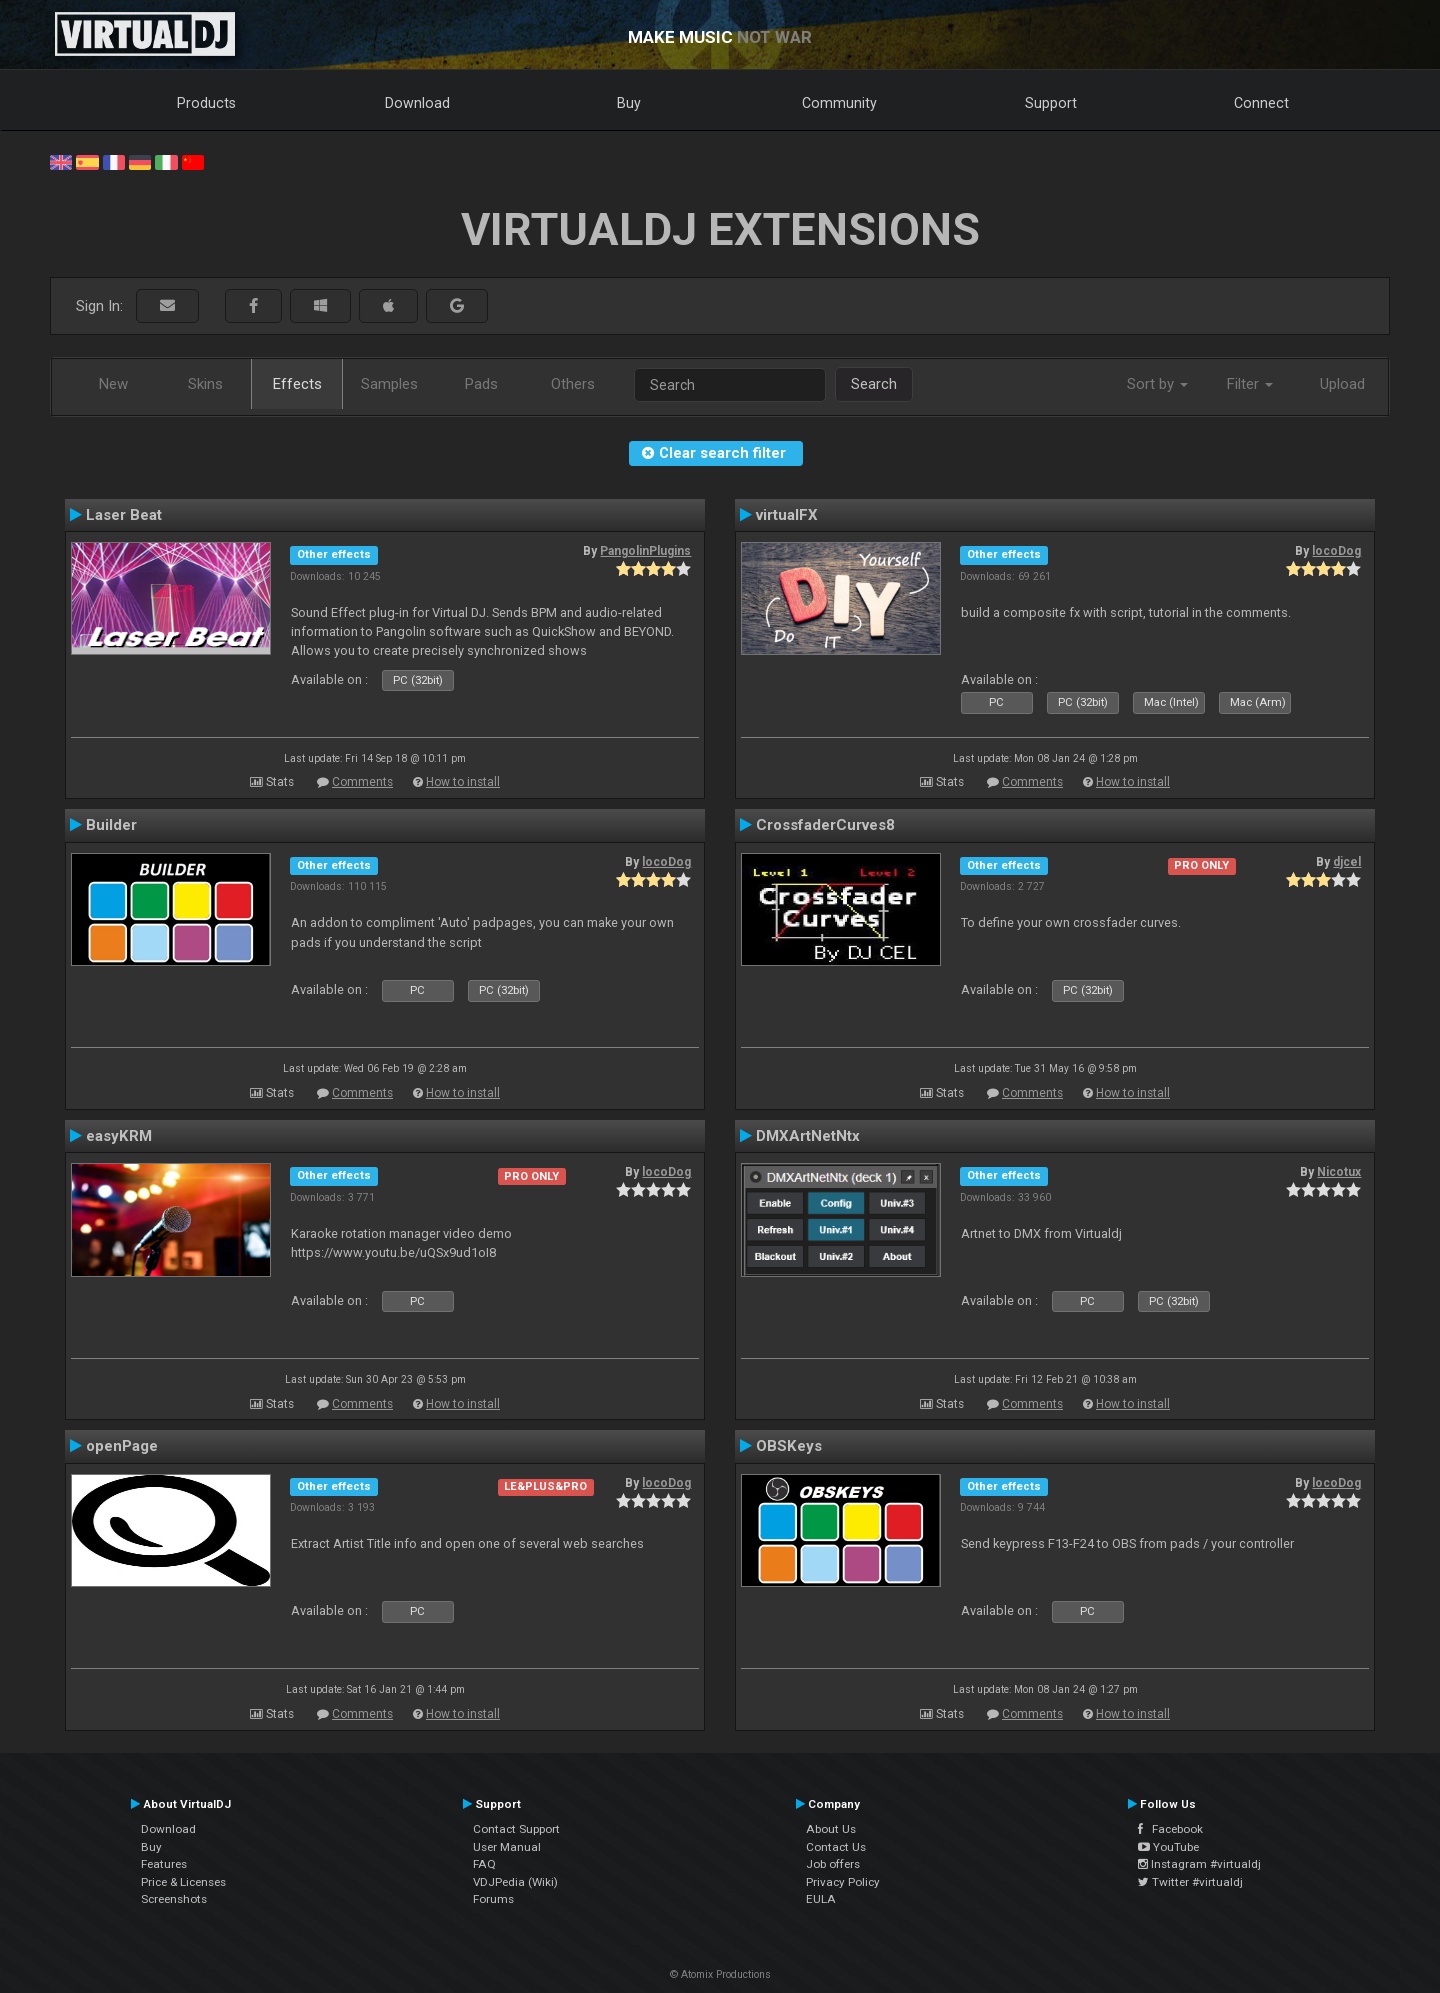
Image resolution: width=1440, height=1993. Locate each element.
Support (1051, 103)
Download (417, 103)
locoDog (1336, 551)
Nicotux (1339, 1172)
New (113, 384)
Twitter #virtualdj (1190, 1882)
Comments (362, 782)
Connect (1261, 103)
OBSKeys (789, 1446)
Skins (205, 384)
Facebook (1170, 1829)
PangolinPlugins (645, 551)
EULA (821, 1899)
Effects (297, 384)
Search (874, 384)
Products (206, 103)
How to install (463, 782)
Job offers (833, 1864)
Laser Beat (124, 515)
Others (573, 384)
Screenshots (174, 1899)
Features (164, 1864)
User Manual (507, 1847)
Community (839, 103)
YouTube (1168, 1847)
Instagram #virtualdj (1199, 1864)
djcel (1347, 862)
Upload (1342, 384)
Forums (493, 1899)
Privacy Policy (843, 1882)
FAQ (484, 1864)
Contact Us (836, 1847)
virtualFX (787, 515)
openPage (122, 1446)
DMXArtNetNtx (808, 1136)
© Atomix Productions (720, 1974)
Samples (389, 384)
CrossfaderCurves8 (825, 825)
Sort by (1157, 384)
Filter (1250, 384)
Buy (629, 103)
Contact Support (516, 1829)
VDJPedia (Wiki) (515, 1882)
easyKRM (119, 1136)
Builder (111, 825)
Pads (481, 384)
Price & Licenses (183, 1882)
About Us (831, 1829)
